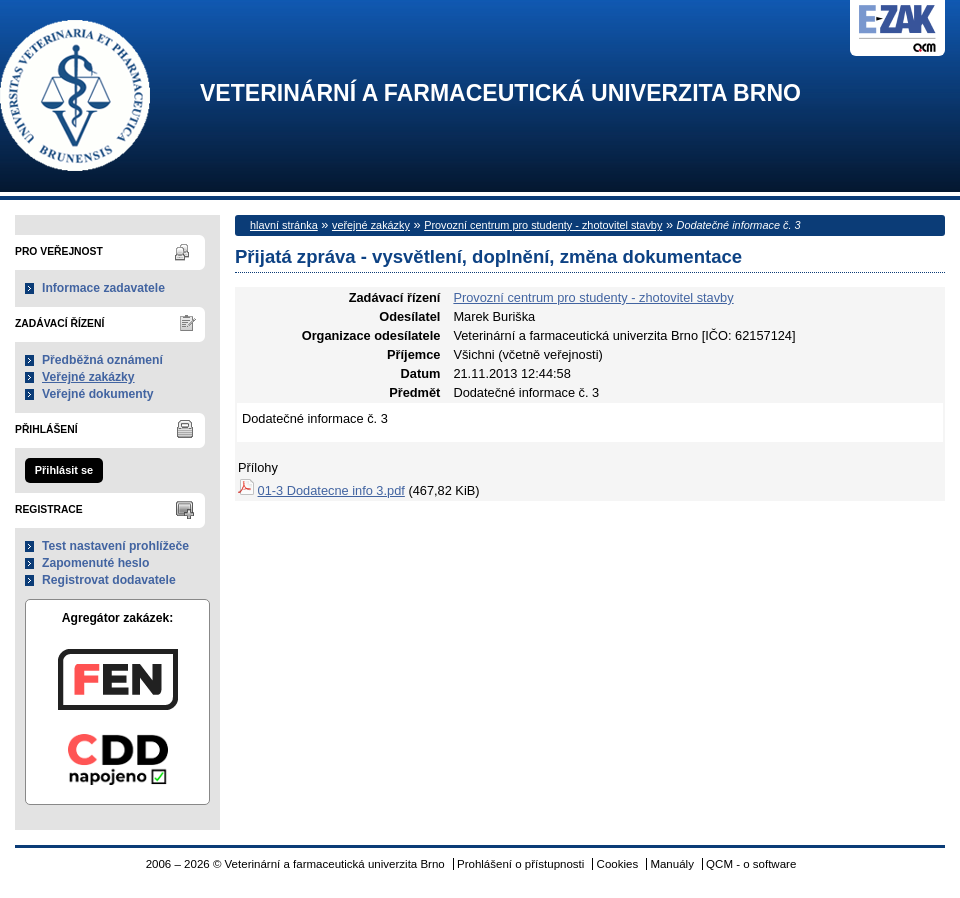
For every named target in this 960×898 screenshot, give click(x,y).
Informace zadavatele (103, 288)
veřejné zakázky (371, 225)
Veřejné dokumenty (97, 394)
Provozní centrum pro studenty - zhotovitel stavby (543, 225)
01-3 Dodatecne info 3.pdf (331, 490)
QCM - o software (751, 864)
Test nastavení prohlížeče (115, 546)
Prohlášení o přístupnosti (520, 864)
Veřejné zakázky (88, 377)
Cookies (618, 864)
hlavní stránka (284, 225)
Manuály (672, 864)
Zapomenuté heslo (95, 563)
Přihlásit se (64, 470)
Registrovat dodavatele (109, 580)
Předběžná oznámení (102, 360)
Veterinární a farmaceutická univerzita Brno (500, 93)
